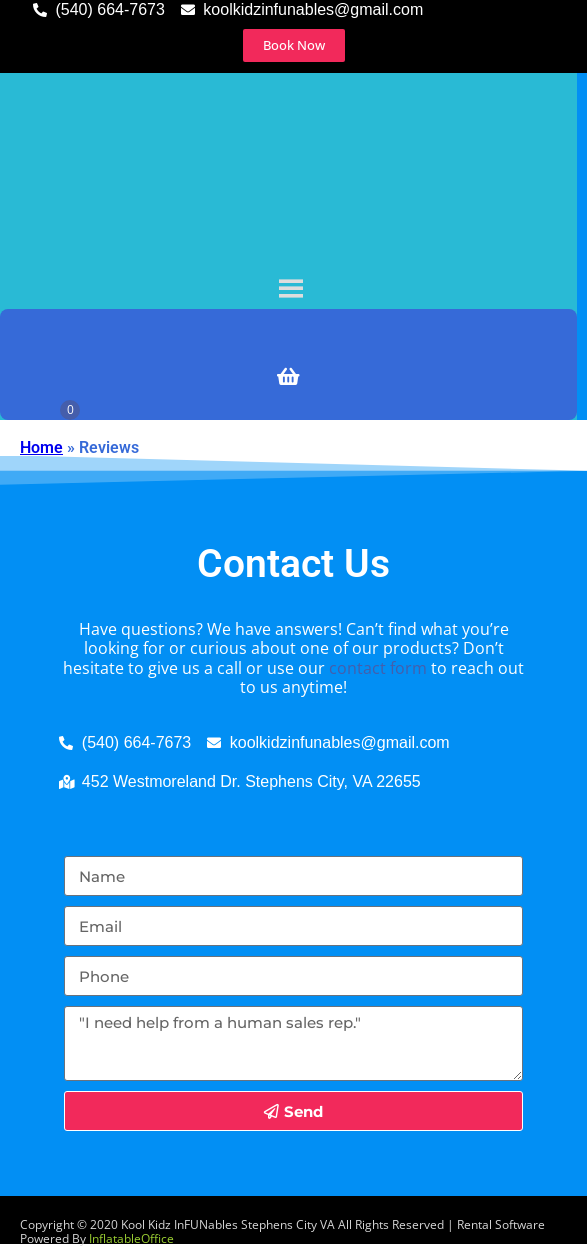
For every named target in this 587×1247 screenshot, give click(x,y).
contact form (378, 668)
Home (41, 447)
